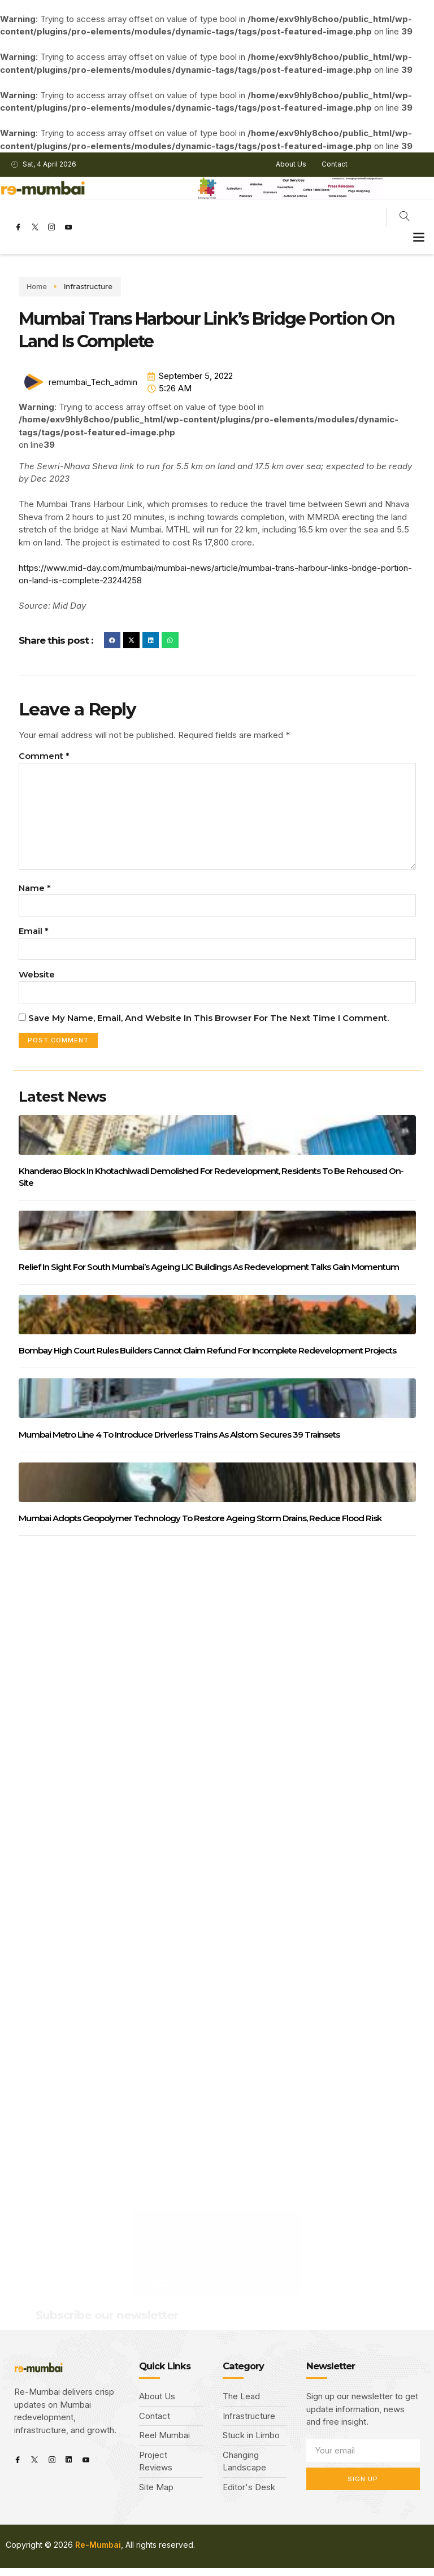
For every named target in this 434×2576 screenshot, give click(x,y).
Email (34, 937)
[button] (419, 236)
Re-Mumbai (98, 2552)
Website (37, 981)
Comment (44, 755)
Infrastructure (61, 286)
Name (35, 893)
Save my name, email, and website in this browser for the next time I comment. (208, 1025)
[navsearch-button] (405, 218)
